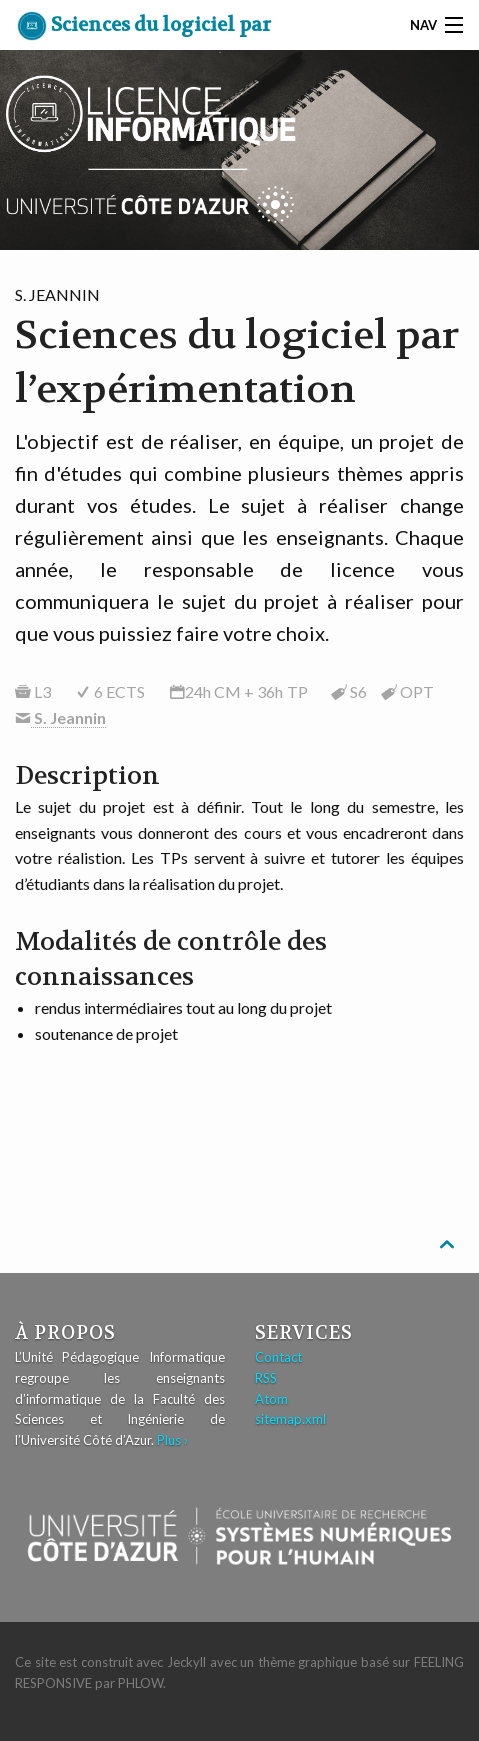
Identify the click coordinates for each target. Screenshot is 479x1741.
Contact (278, 1357)
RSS (266, 1378)
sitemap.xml (290, 1419)
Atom (271, 1399)
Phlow (140, 1683)
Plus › (172, 1440)
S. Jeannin (68, 717)
